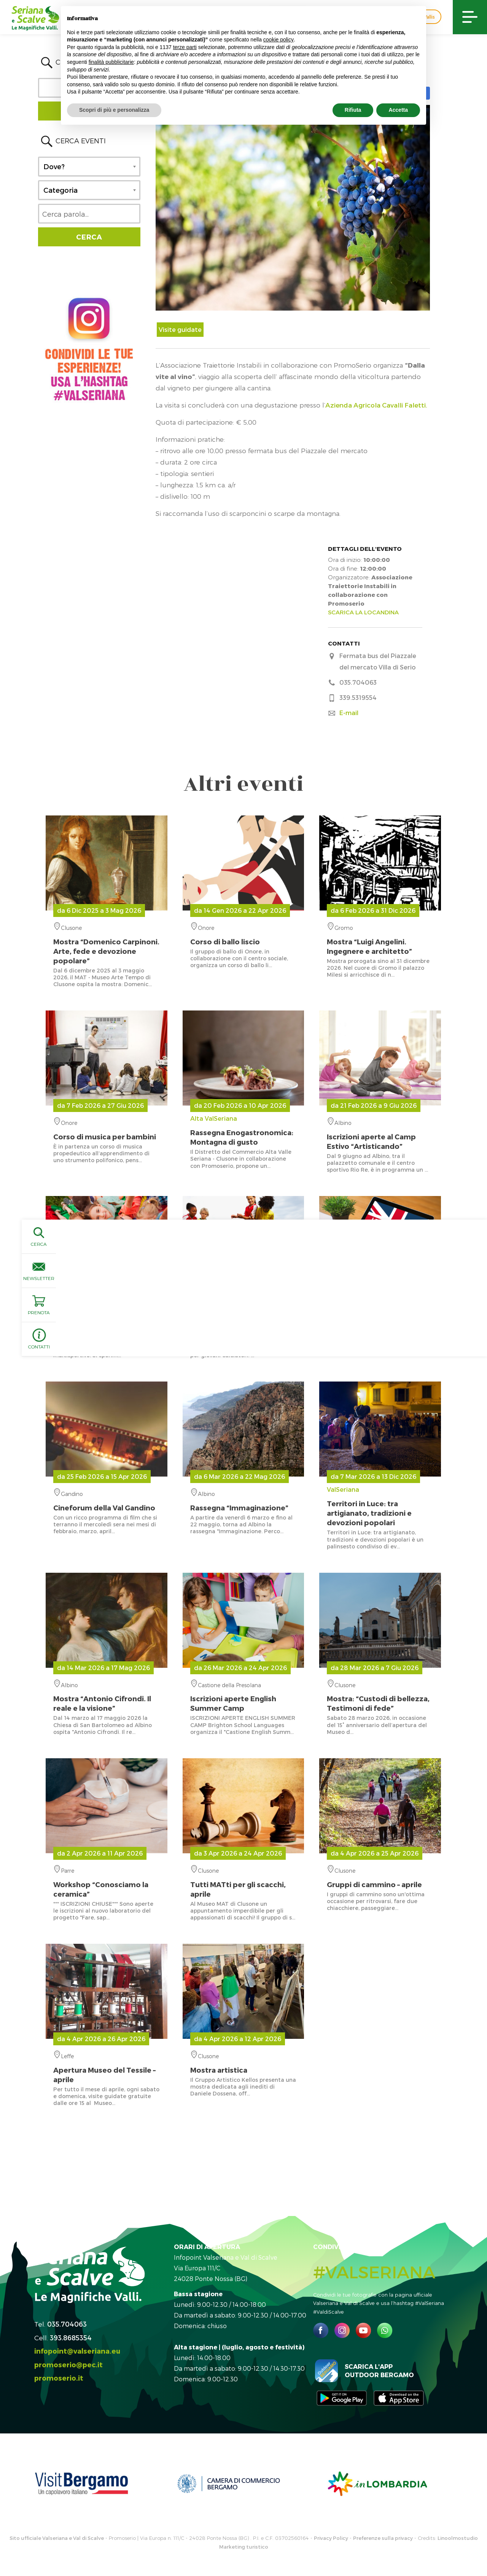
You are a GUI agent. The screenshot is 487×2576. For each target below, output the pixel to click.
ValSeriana (380, 1506)
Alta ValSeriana (243, 1131)
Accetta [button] (398, 110)
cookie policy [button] (278, 39)
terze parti (185, 47)
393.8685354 (71, 2337)
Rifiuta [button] (353, 110)
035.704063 (67, 2324)
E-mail (348, 712)
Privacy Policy (331, 2538)
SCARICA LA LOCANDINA (363, 612)
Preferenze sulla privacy (383, 2538)
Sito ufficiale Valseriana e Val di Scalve (57, 2538)
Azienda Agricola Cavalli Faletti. (376, 405)
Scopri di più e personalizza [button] (114, 110)
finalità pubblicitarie (111, 62)
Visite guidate (180, 329)
